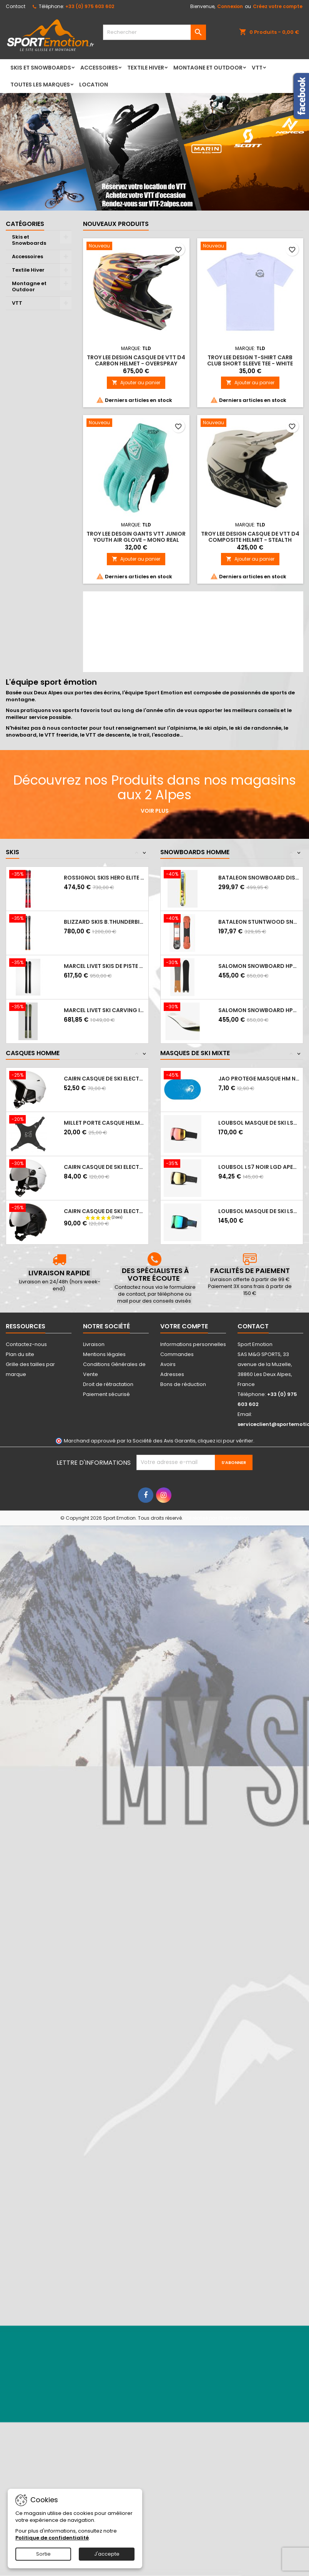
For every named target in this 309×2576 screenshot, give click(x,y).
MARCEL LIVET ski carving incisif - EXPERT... (104, 1010)
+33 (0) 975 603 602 (89, 6)
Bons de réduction (183, 1384)
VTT (257, 67)
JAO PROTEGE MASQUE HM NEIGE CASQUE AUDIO (259, 1079)
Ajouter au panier (136, 382)
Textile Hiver (145, 67)
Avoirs (168, 1364)
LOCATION (93, 84)
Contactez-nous (26, 1344)
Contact (15, 6)
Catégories (25, 223)
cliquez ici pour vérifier (225, 1440)
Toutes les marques (40, 84)
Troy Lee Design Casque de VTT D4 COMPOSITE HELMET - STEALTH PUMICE (250, 540)
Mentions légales (104, 1354)
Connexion (230, 6)
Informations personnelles (193, 1344)
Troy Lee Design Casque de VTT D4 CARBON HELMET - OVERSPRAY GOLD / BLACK (136, 363)
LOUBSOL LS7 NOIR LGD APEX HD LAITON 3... (259, 1167)
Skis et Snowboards (40, 67)
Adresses (172, 1374)
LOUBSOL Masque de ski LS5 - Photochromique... (259, 1211)
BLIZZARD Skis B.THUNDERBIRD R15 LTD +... (104, 922)
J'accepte (107, 2554)
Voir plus (155, 811)
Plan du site (20, 1354)
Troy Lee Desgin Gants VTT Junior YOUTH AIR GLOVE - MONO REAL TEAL (136, 540)
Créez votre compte (277, 6)
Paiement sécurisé (106, 1394)
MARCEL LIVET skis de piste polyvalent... (104, 966)
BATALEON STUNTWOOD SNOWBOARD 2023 (259, 922)
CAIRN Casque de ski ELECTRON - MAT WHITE (104, 1079)
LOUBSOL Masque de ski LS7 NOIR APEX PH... (259, 1123)
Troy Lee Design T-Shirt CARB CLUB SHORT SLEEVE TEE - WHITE (250, 360)
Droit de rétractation (108, 1384)
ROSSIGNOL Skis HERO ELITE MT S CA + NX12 (104, 878)
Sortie (43, 2554)
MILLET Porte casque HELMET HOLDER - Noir (104, 1123)
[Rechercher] (154, 32)
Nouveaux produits (116, 223)
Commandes (177, 1354)
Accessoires (99, 67)
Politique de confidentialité (52, 2537)
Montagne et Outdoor (208, 67)
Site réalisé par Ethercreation (216, 1518)
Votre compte (184, 1326)
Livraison (94, 1344)
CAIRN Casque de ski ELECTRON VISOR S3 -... (104, 1167)
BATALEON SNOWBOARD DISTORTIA (259, 878)
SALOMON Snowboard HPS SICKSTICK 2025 (259, 1010)
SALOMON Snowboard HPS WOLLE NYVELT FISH (259, 966)
